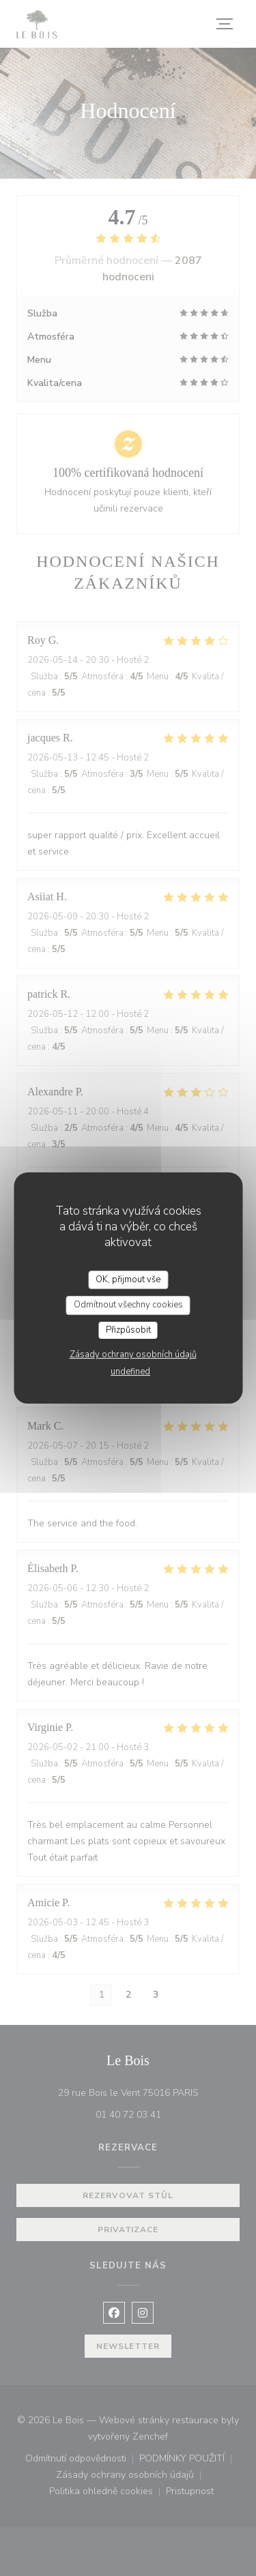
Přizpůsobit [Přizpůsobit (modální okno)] (128, 1330)
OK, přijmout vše (128, 1279)
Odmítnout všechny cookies (128, 1305)
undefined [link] (130, 1371)
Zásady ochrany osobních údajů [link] (133, 1354)
